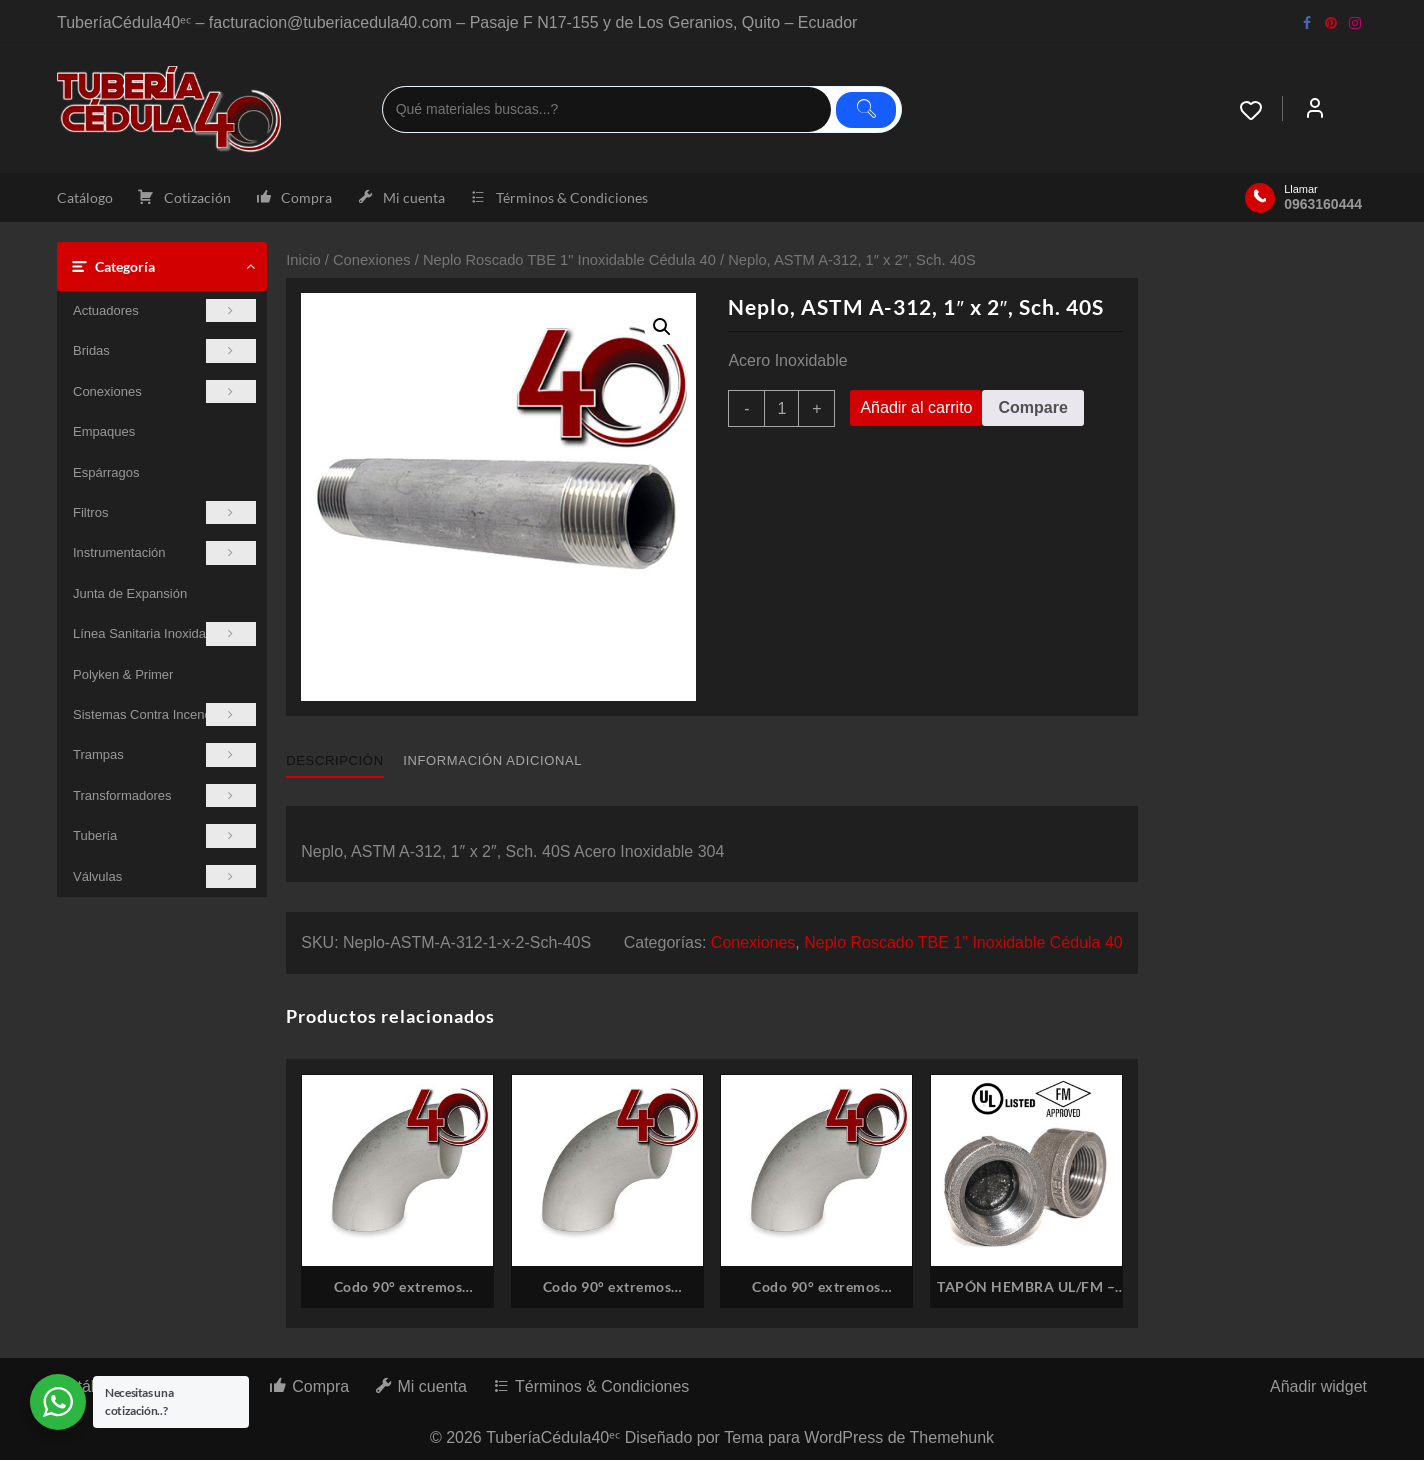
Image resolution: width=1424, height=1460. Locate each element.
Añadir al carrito (916, 407)
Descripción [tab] (334, 760)
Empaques (104, 431)
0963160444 (1323, 204)
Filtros (164, 512)
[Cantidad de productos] (781, 408)
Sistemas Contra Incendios (164, 714)
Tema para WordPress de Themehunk (859, 1437)
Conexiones (164, 391)
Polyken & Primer (123, 674)
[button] (662, 327)
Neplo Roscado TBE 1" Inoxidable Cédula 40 (569, 260)
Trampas (164, 754)
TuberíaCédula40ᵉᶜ (553, 1437)
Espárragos (106, 472)
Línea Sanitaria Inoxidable (164, 633)
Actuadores (164, 310)
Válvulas (164, 876)
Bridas (164, 350)
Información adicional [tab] (492, 760)
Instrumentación (164, 552)
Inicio (303, 260)
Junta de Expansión (130, 593)
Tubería (164, 835)
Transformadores (164, 795)
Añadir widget (1318, 1386)
